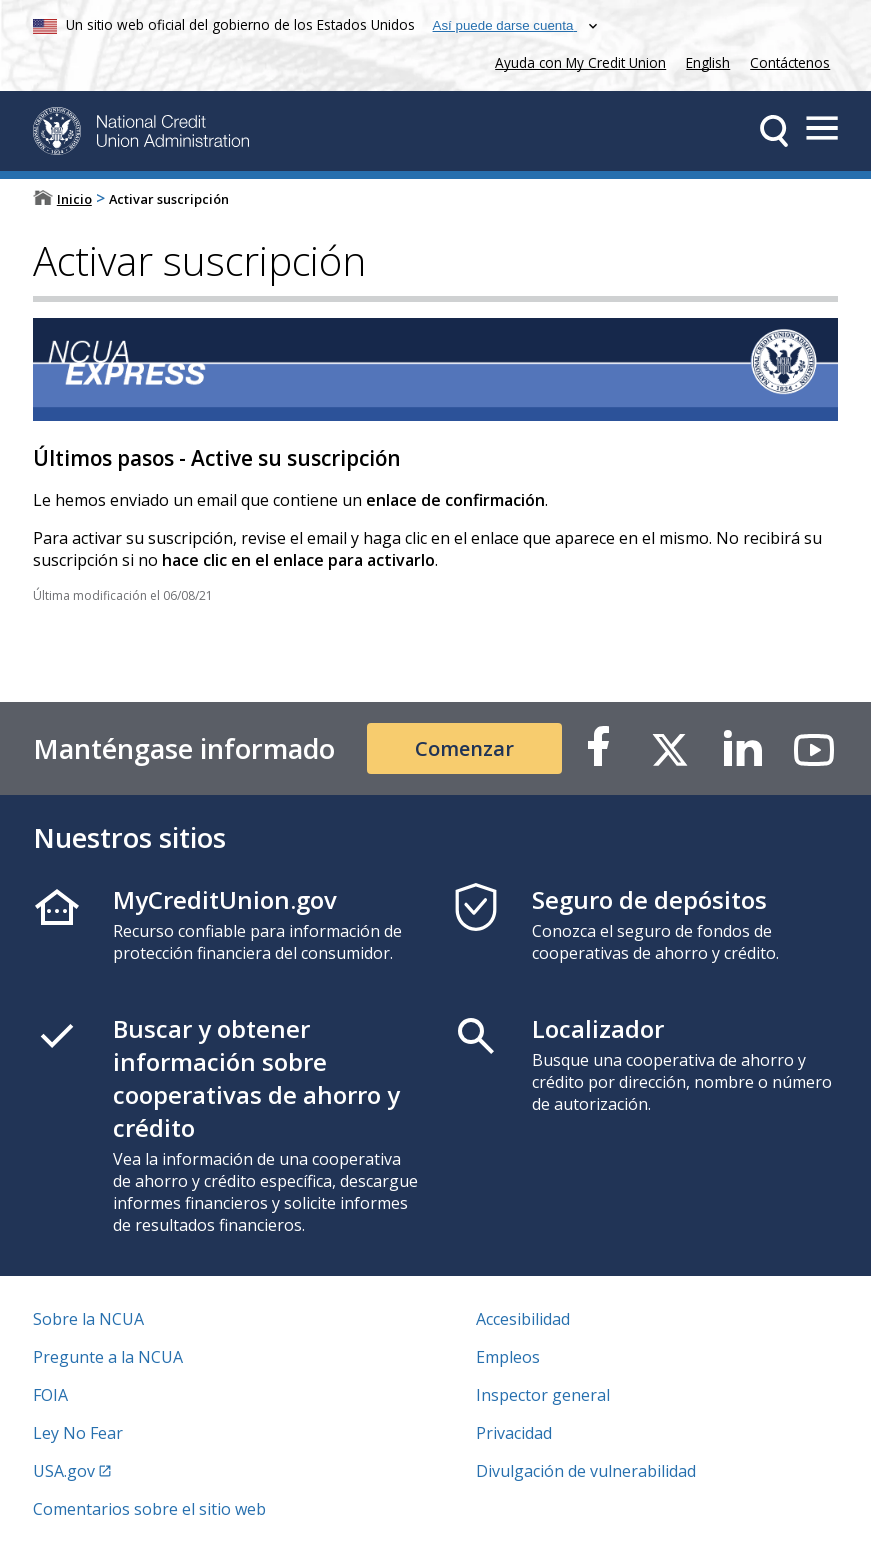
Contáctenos (790, 62)
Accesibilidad (523, 1319)
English (708, 62)
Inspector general (543, 1395)
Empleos (508, 1357)
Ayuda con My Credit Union (576, 60)
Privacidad (514, 1433)
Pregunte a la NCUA (108, 1357)
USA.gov (64, 1471)
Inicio (74, 199)
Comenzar (464, 748)
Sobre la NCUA (88, 1319)
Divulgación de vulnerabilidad (586, 1471)
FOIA (50, 1395)
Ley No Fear (78, 1433)
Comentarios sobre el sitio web (149, 1509)
